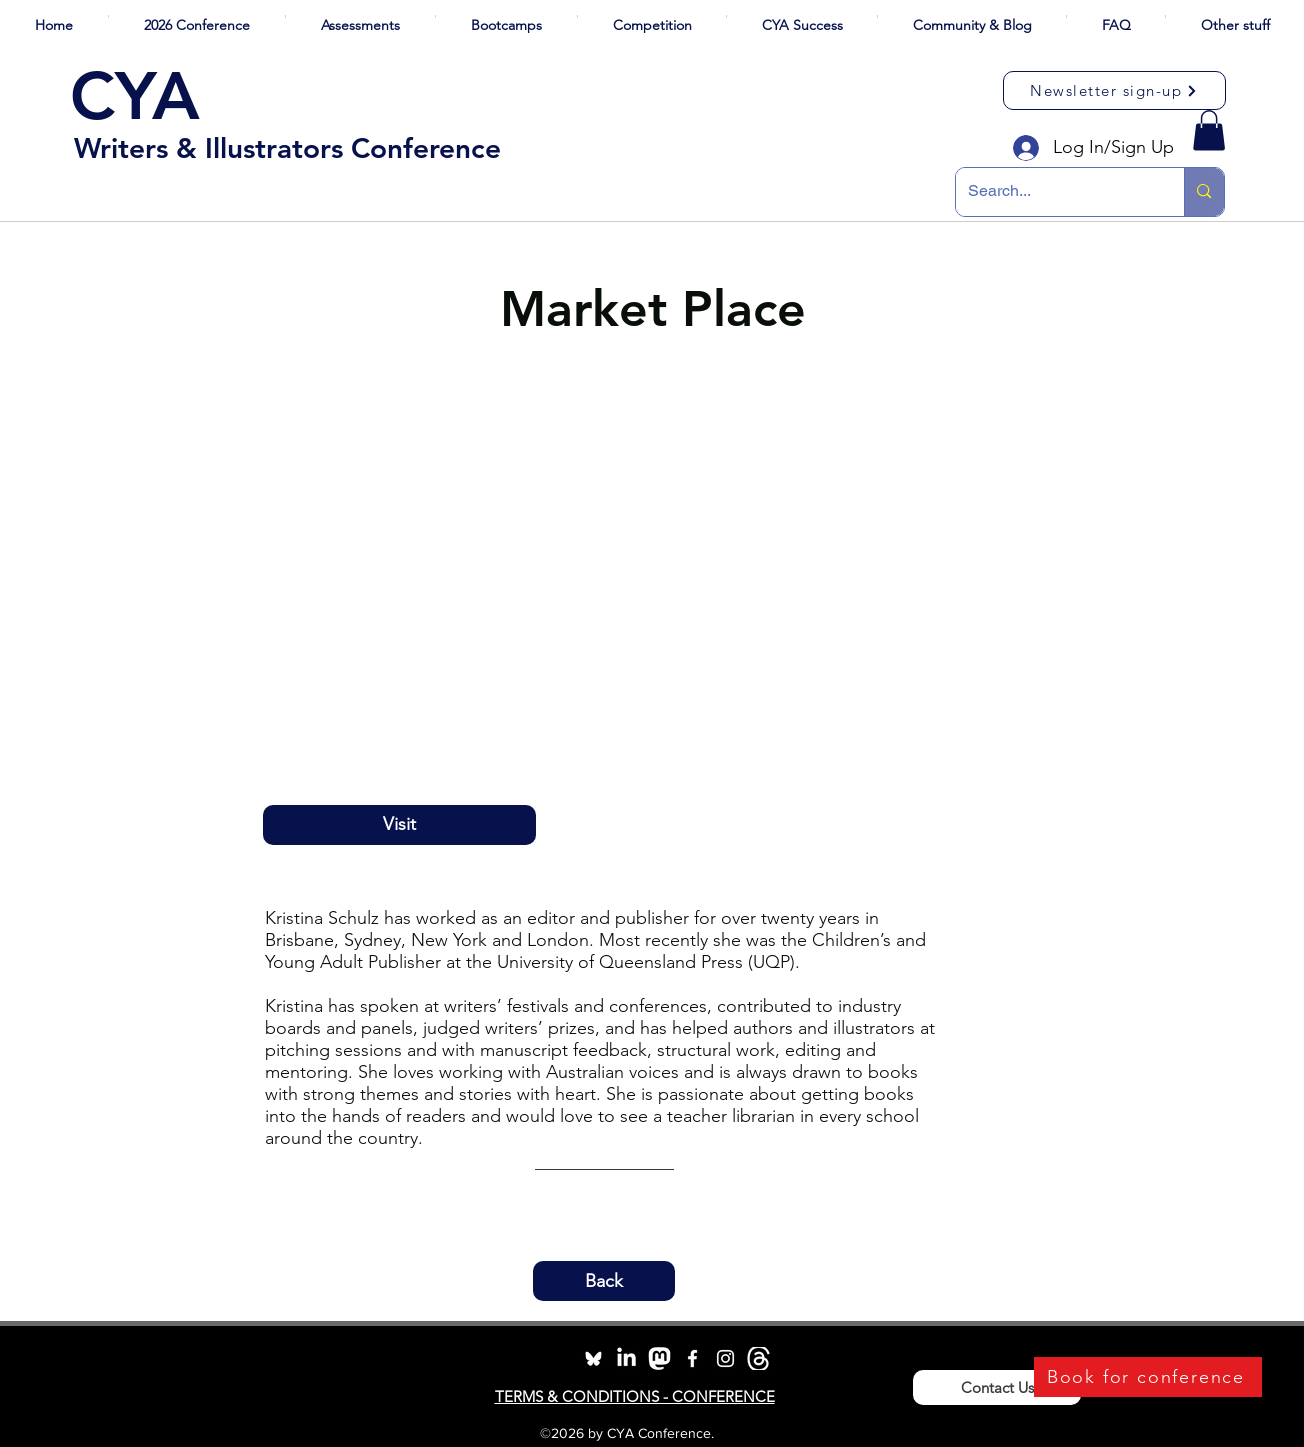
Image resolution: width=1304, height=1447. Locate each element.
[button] (197, 16)
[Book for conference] (1148, 1377)
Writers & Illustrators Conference (287, 148)
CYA (135, 96)
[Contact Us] (997, 1387)
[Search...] (1055, 192)
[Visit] (399, 825)
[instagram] (725, 1358)
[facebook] (692, 1358)
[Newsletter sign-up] (1114, 90)
